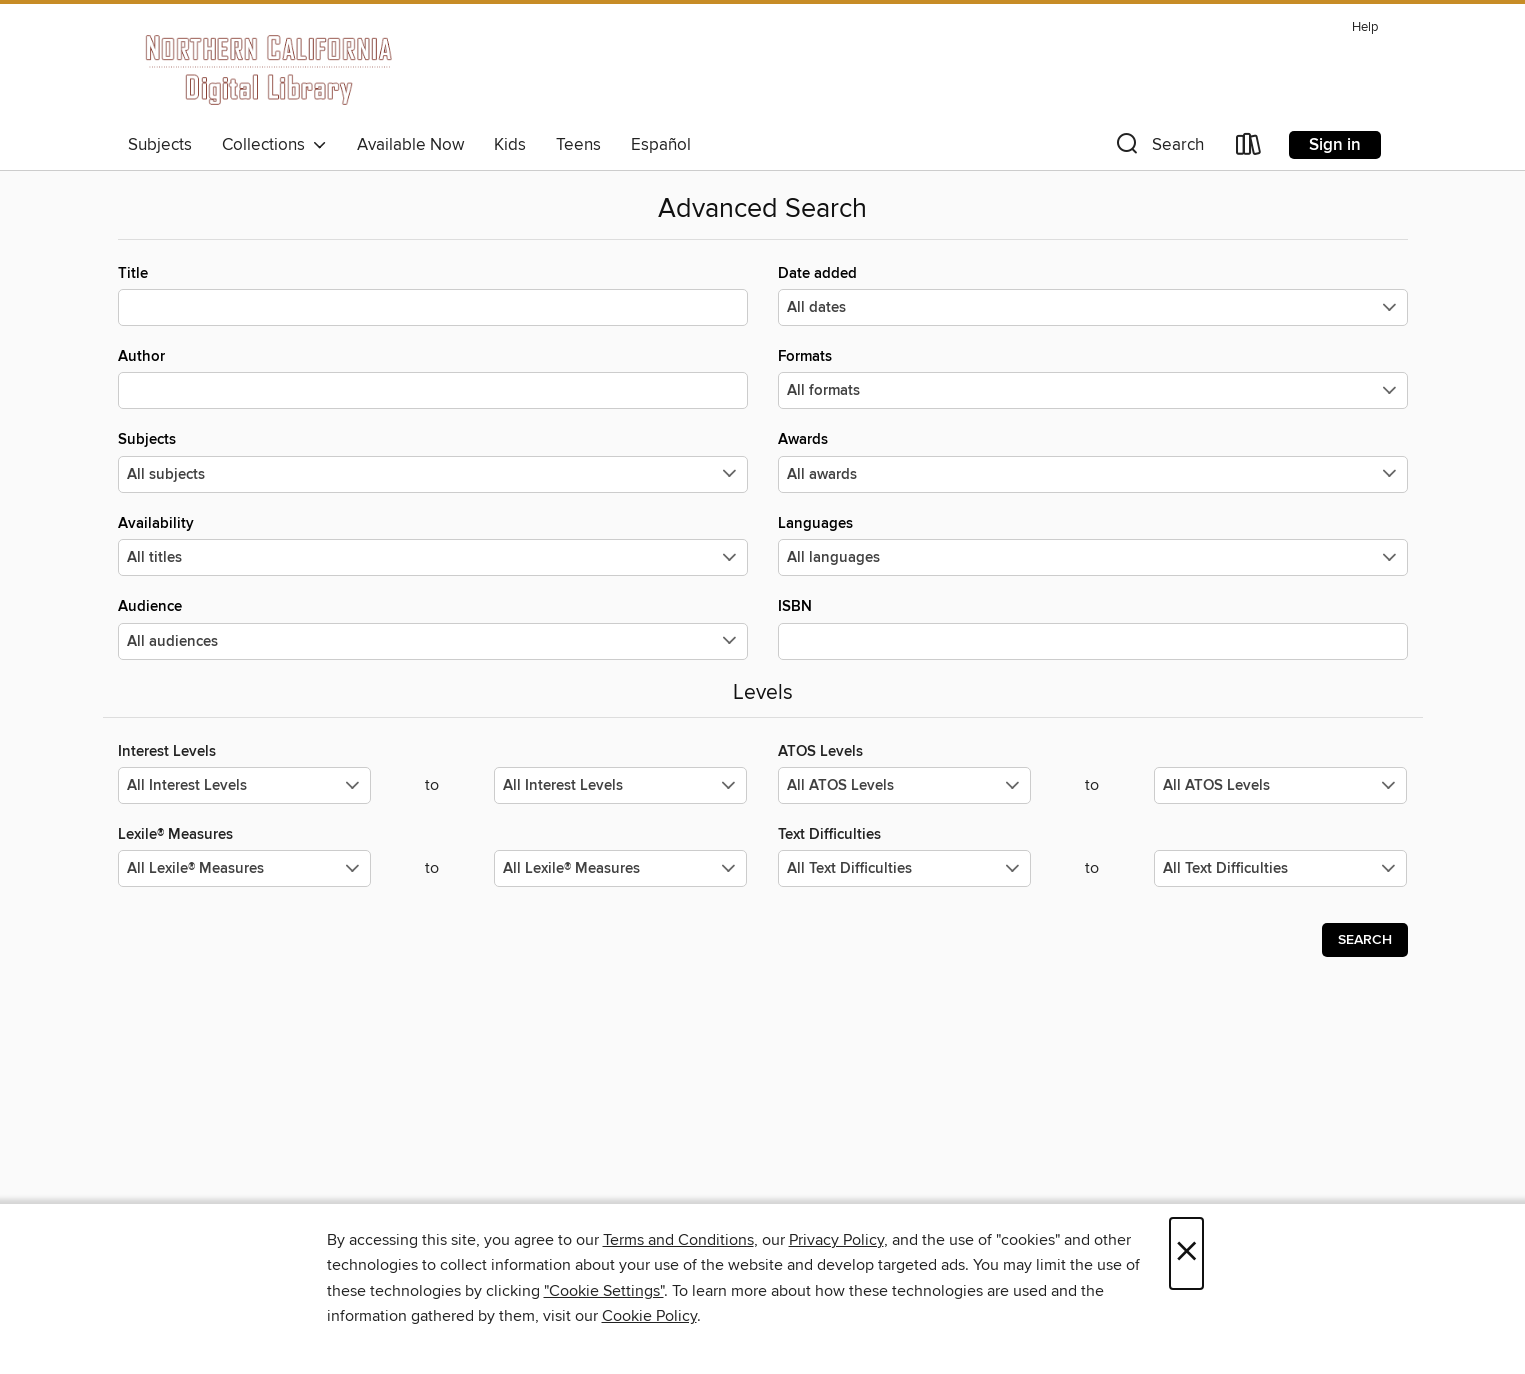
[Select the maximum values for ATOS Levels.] (1280, 785)
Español (661, 145)
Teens (578, 145)
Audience (433, 628)
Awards (1093, 461)
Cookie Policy (649, 1316)
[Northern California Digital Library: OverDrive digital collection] (270, 69)
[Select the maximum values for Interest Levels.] (620, 785)
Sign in (1335, 145)
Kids (510, 145)
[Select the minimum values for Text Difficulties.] (904, 868)
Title (433, 295)
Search (1365, 940)
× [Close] (1186, 1253)
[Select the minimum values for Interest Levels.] (244, 785)
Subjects (160, 145)
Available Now (410, 145)
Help (1365, 27)
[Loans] (1249, 148)
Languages (1093, 545)
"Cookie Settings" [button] (604, 1291)
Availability (433, 545)
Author (433, 378)
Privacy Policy (836, 1240)
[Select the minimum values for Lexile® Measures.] (244, 868)
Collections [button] (274, 145)
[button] (1158, 148)
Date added (1093, 295)
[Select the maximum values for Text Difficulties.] (1280, 868)
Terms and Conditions (678, 1240)
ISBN (1093, 628)
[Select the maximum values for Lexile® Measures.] (620, 868)
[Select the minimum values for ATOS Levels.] (904, 785)
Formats (1093, 378)
